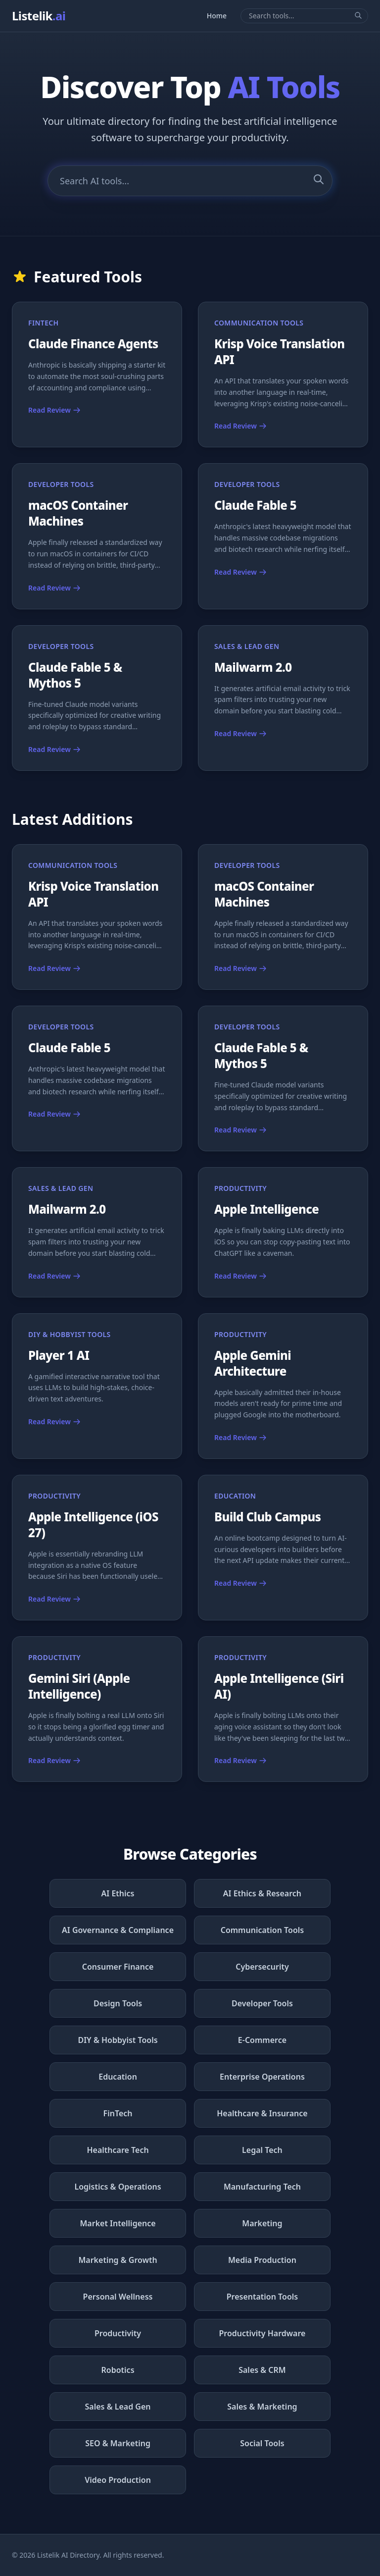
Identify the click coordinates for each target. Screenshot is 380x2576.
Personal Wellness (118, 2296)
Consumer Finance (118, 1966)
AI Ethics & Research (262, 1893)
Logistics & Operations (117, 2186)
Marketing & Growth (117, 2259)
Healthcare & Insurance (262, 2113)
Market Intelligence (117, 2223)
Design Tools (118, 2003)
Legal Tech (262, 2150)
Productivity (118, 2333)
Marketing (262, 2223)
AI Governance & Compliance (118, 1930)
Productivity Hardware (262, 2333)
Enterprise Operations (262, 2076)
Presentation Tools (262, 2296)
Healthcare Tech (117, 2150)
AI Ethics (118, 1893)
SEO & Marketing (117, 2443)
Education (117, 2076)
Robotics (118, 2369)
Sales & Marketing (262, 2406)
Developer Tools (262, 2003)
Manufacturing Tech (262, 2186)
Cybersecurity (262, 1966)
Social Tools (262, 2443)
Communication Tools (262, 1930)
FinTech (118, 2113)
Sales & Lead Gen (118, 2406)
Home (217, 15)
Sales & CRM (262, 2369)
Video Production (118, 2479)
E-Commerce (262, 2040)
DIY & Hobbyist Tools (117, 2040)
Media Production (262, 2259)
